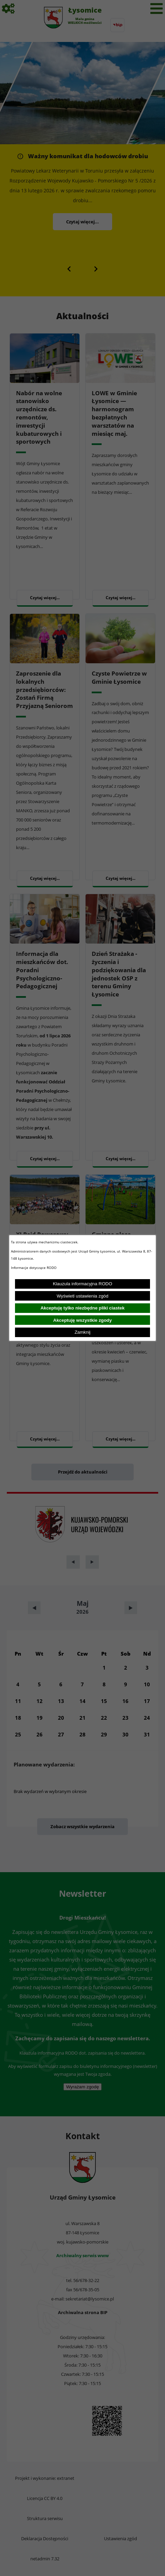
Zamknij (83, 1332)
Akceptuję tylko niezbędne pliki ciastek (83, 1308)
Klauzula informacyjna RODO (82, 1283)
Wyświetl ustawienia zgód (82, 1296)
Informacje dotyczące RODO (34, 1267)
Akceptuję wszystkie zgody (82, 1320)
